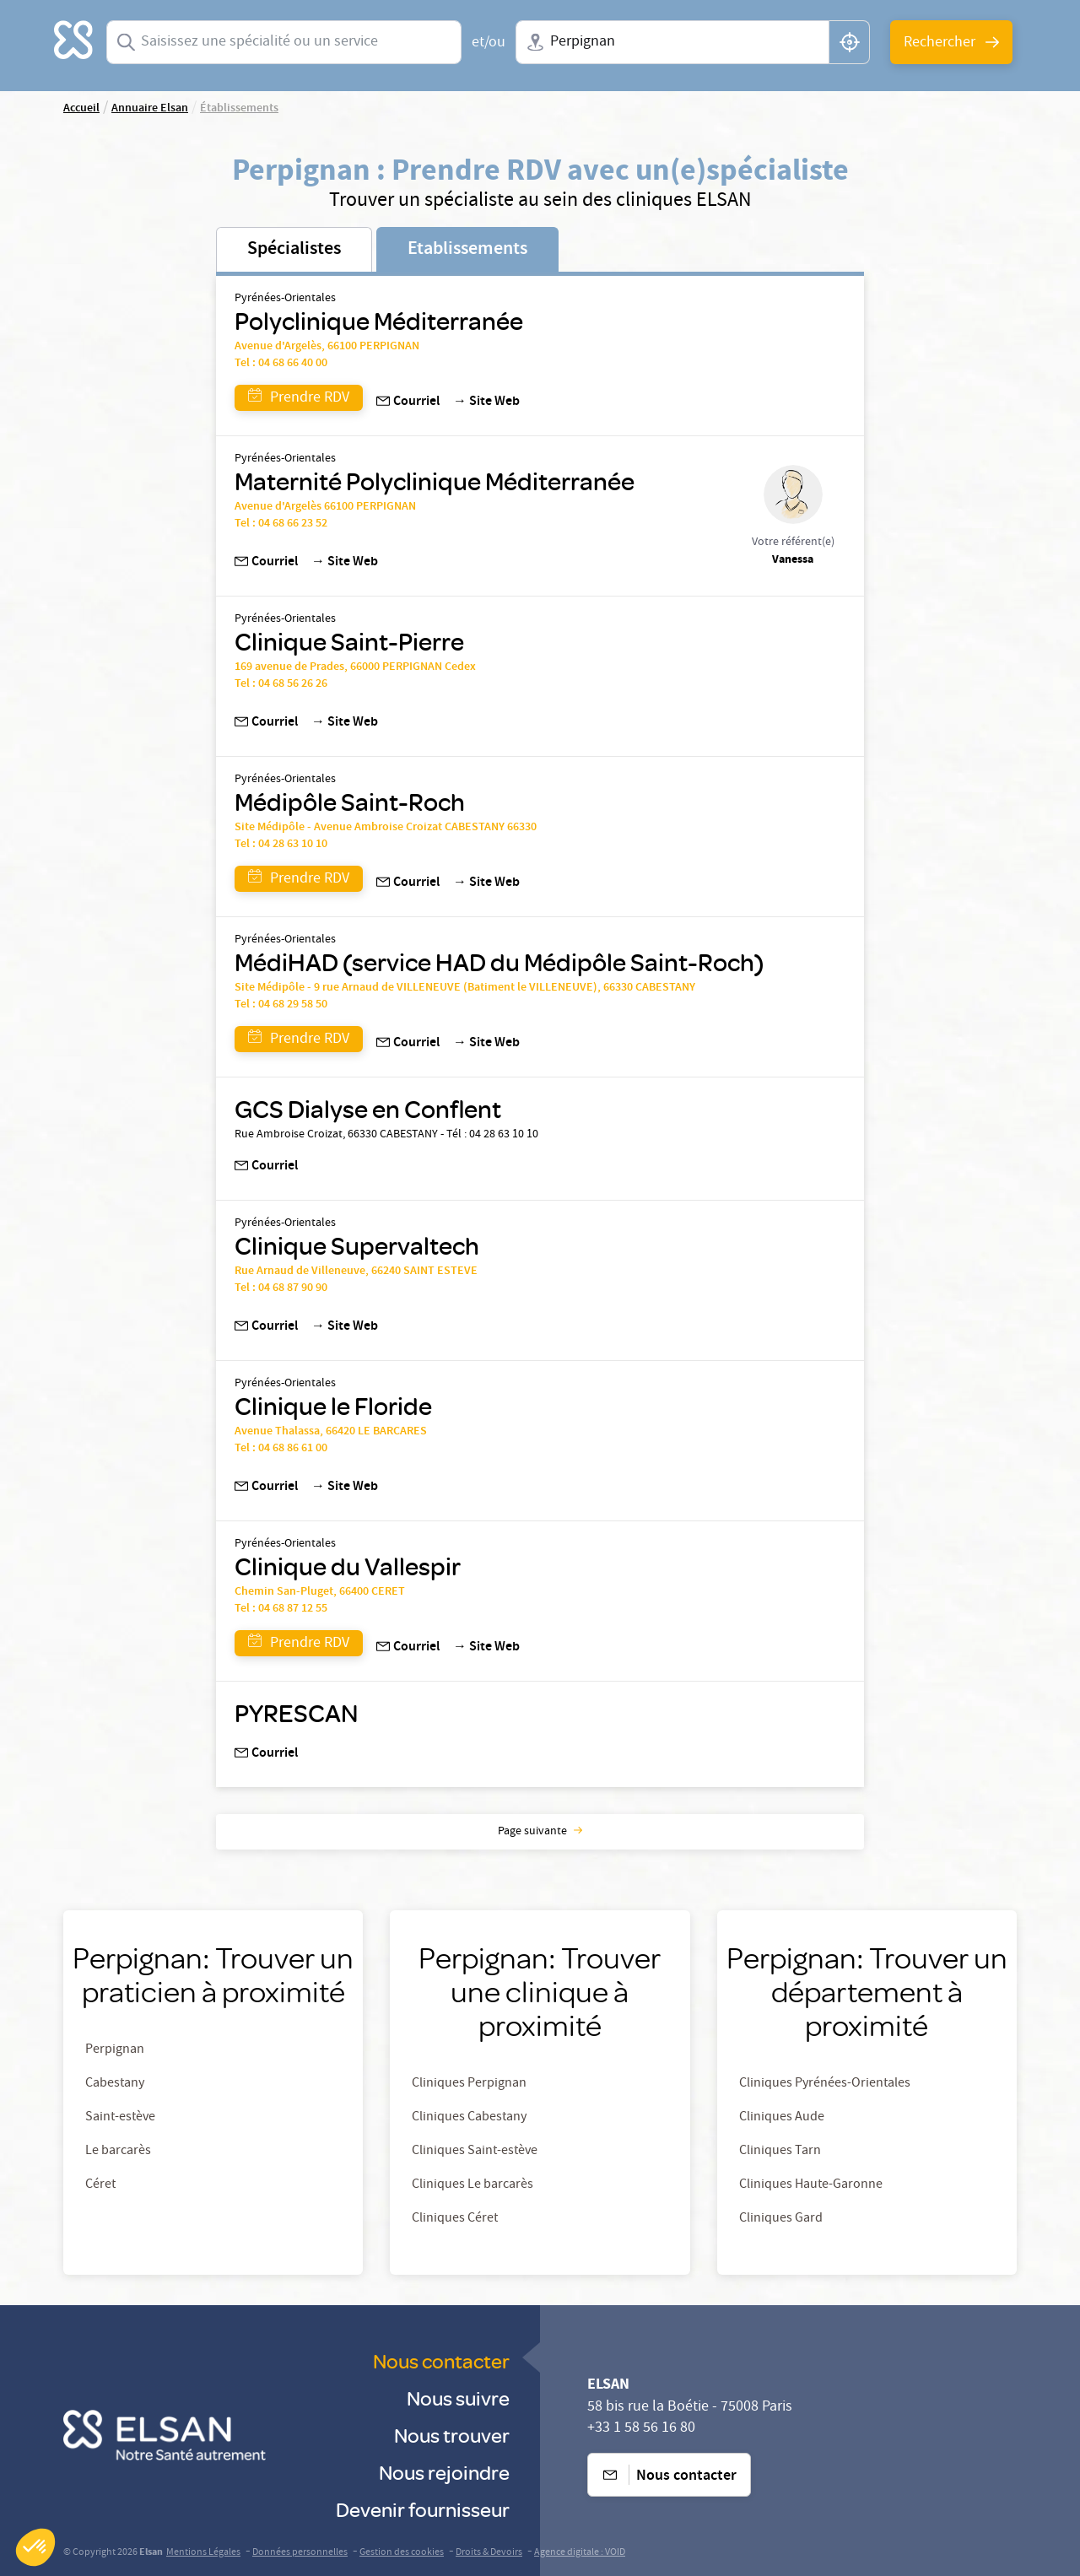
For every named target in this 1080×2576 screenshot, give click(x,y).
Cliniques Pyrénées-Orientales (824, 2084)
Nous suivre (458, 2397)
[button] (35, 2547)
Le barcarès (118, 2151)
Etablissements (467, 249)
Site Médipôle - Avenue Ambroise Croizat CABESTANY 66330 (386, 827)
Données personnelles (300, 2553)
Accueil (81, 108)
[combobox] (284, 42)
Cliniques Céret (455, 2219)
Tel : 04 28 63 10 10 (281, 844)
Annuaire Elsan (149, 108)
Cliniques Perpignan (469, 2084)
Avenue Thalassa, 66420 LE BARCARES (331, 1431)
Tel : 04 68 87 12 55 (281, 1609)
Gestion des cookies (401, 2553)
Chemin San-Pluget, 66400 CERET (320, 1592)
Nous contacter (441, 2360)
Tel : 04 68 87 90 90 (281, 1288)
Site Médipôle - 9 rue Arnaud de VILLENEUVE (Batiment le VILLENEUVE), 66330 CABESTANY (465, 988)
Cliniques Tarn (780, 2151)
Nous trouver (452, 2435)
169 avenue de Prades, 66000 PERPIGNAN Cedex (355, 667)
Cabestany (114, 2084)
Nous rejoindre (444, 2472)
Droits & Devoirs (489, 2553)
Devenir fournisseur (423, 2509)
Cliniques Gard (781, 2219)
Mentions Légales (203, 2553)
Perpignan (114, 2050)
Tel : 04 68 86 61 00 (281, 1448)
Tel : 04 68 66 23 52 (281, 524)
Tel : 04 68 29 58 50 (281, 1004)
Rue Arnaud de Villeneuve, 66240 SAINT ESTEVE (356, 1271)
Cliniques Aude (781, 2118)
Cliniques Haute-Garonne (811, 2185)
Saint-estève (120, 2118)
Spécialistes (294, 249)
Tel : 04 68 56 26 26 (281, 684)
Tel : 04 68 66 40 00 (281, 363)
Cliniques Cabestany (469, 2118)
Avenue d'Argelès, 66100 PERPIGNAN (327, 346)
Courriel (408, 402)
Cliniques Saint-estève (474, 2151)
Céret (100, 2185)
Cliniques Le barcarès (472, 2185)
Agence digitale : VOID (579, 2553)
